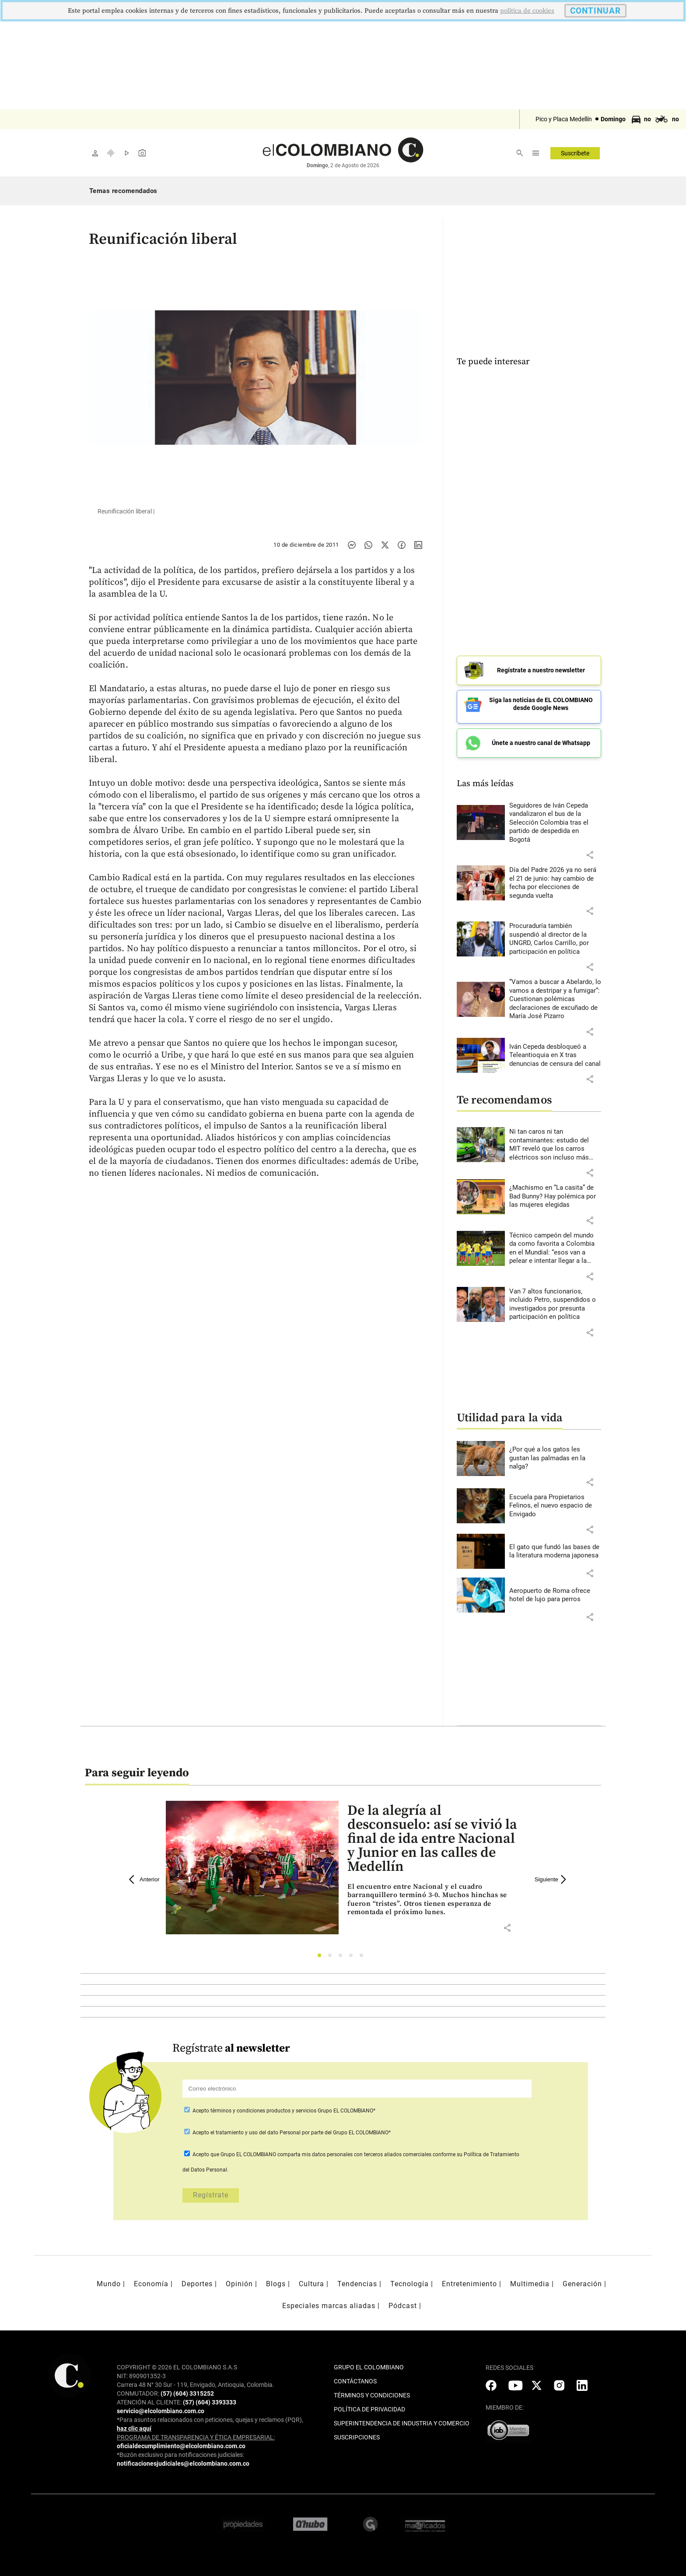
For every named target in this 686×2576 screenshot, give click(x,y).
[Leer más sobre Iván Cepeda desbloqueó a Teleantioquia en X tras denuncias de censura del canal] (555, 1049)
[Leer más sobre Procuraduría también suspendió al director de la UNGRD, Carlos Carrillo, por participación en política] (555, 933)
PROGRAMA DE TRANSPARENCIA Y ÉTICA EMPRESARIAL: (196, 2431)
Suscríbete (575, 153)
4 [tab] (353, 1951)
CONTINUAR (595, 11)
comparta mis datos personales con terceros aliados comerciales (354, 2148)
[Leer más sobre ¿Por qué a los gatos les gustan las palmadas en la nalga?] (555, 1452)
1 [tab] (321, 1951)
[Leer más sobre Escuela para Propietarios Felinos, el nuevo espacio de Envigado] (555, 1500)
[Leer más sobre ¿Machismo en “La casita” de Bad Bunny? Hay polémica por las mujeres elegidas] (555, 1191)
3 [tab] (342, 1951)
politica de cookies (527, 11)
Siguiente (552, 1873)
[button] (589, 849)
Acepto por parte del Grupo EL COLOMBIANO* (291, 2126)
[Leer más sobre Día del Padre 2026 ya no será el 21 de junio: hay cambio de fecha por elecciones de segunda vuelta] (555, 877)
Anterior (144, 1873)
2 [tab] (332, 1951)
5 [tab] (363, 1951)
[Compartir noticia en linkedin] (418, 545)
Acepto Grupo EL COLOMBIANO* (283, 2105)
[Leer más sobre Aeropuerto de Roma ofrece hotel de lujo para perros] (555, 1589)
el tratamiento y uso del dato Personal (255, 2126)
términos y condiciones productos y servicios (264, 2105)
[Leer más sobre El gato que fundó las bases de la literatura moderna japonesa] (555, 1545)
